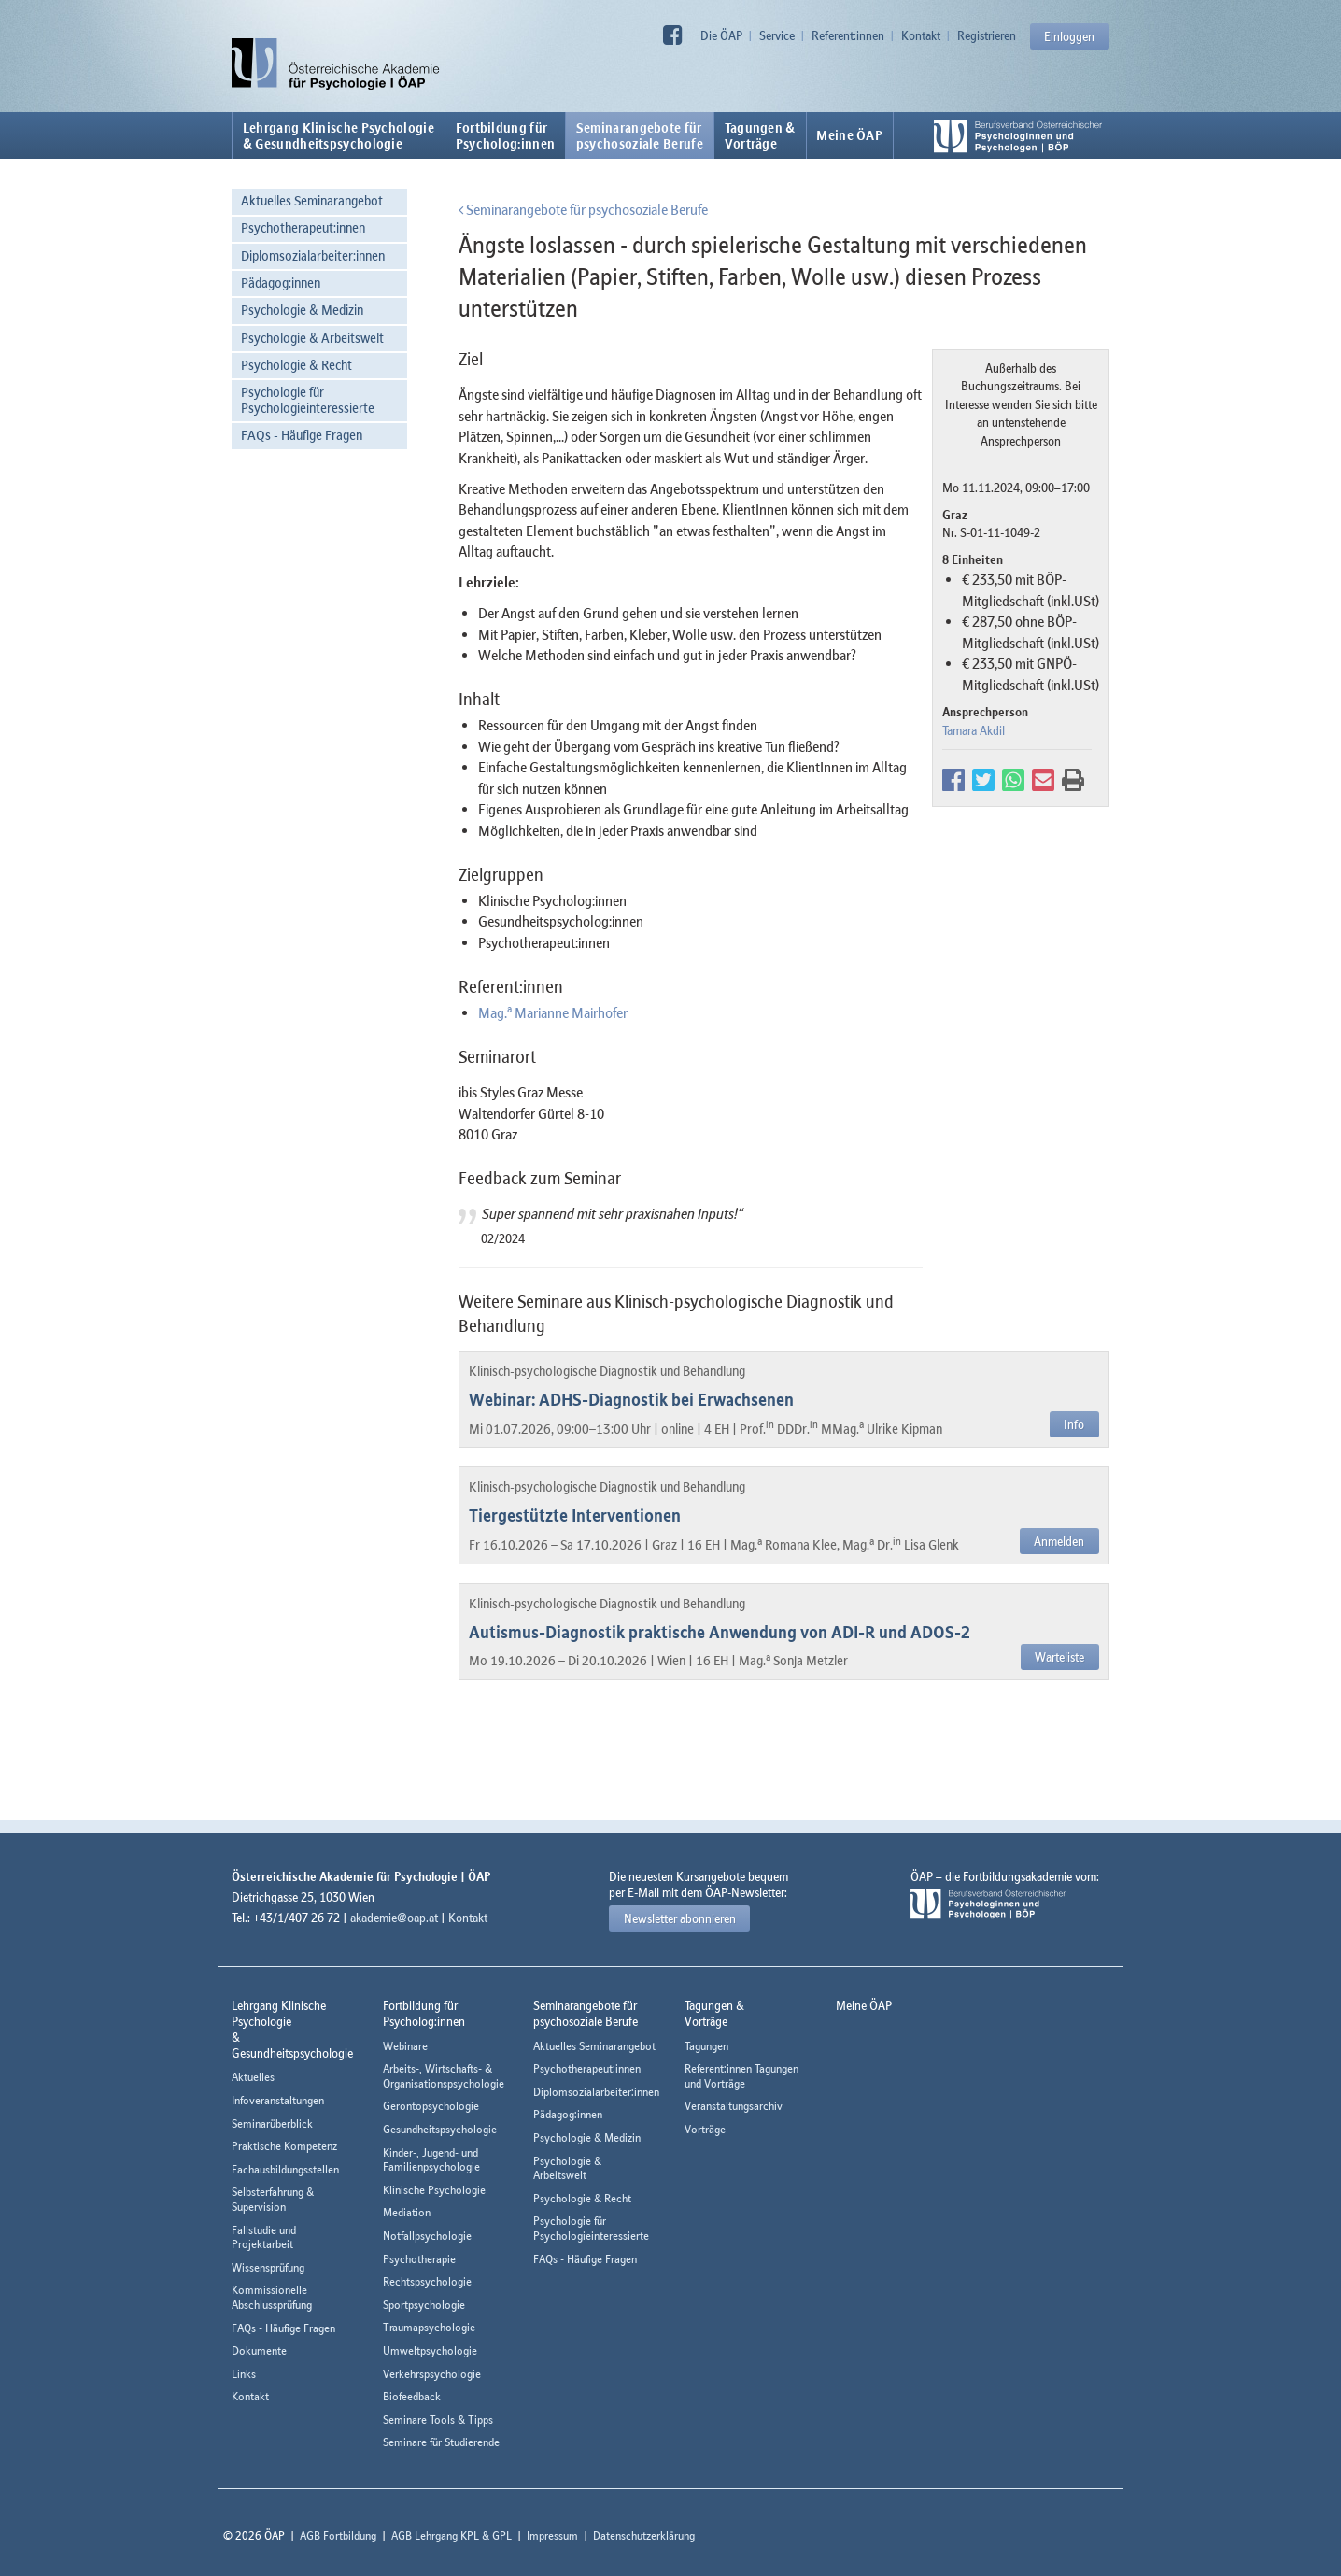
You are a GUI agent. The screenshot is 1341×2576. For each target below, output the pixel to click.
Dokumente (259, 2350)
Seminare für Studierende (441, 2442)
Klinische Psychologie (434, 2190)
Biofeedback (412, 2396)
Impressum (552, 2535)
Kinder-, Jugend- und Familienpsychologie (431, 2159)
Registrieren (986, 35)
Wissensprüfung (268, 2267)
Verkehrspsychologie (432, 2374)
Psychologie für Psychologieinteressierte (307, 400)
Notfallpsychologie (427, 2236)
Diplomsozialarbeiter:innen (313, 255)
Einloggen (1069, 36)
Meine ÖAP (849, 135)
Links (244, 2374)
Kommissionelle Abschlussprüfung (272, 2297)
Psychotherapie (419, 2259)
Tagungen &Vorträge (760, 135)
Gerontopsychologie (431, 2106)
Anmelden (1059, 1541)
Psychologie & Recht (296, 365)
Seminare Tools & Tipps (438, 2420)
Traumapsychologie (429, 2327)
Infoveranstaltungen (278, 2100)
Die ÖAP (721, 35)
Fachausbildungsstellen (285, 2169)
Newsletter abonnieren (680, 1918)
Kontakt (920, 35)
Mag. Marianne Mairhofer (553, 1012)
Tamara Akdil (973, 730)
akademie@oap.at (394, 1917)
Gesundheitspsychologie (440, 2129)
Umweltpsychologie (430, 2350)
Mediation (407, 2212)
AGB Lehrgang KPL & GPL (451, 2535)
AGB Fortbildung (338, 2535)
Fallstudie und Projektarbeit (264, 2237)
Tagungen (706, 2046)
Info (1074, 1424)
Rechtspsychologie (427, 2281)
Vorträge (705, 2129)
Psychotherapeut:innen (303, 227)
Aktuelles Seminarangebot (312, 200)
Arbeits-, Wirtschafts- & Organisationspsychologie (443, 2075)
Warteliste (1059, 1656)
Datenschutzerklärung (644, 2535)
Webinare (405, 2046)
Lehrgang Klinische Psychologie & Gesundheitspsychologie (338, 135)
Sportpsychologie (424, 2305)
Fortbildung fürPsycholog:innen (506, 135)
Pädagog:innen (280, 282)
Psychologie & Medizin (302, 310)
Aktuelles (253, 2077)
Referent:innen (848, 35)
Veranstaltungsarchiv (734, 2106)
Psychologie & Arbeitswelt (312, 338)
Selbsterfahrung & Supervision (273, 2199)
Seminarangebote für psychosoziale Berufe (583, 209)
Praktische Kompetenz (284, 2146)
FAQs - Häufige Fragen (301, 435)
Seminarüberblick (272, 2123)
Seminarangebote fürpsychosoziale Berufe (639, 135)
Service (777, 35)
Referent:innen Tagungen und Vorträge (741, 2075)
